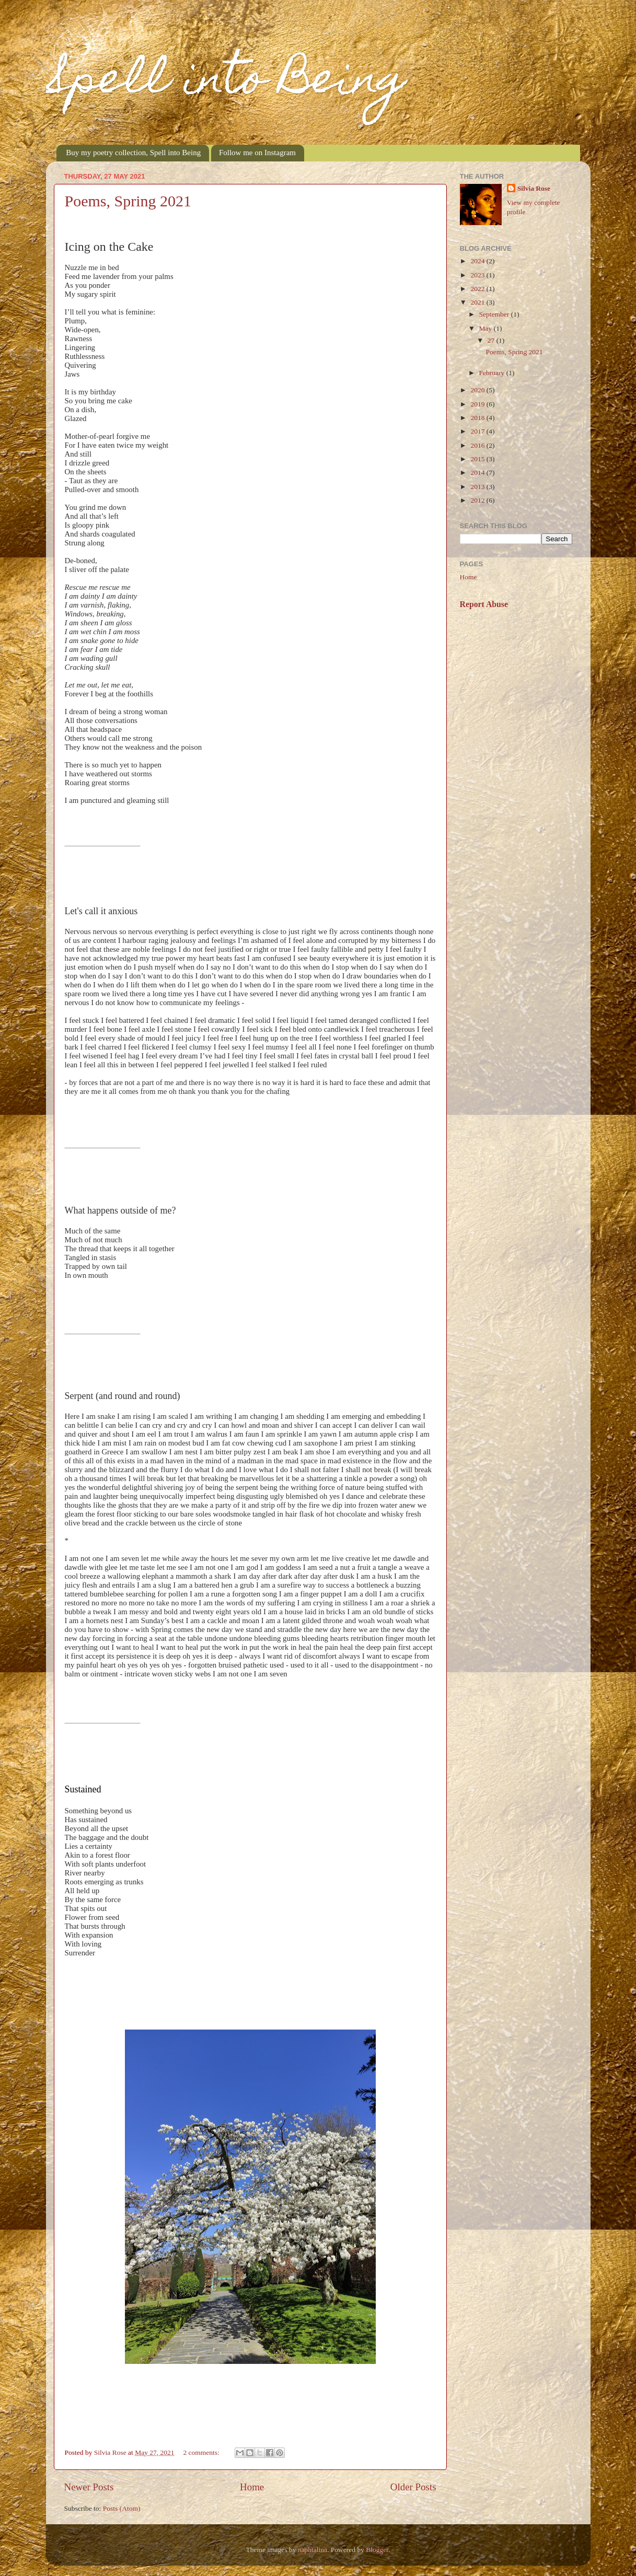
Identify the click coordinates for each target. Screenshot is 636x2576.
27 (492, 340)
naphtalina (312, 2550)
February (492, 373)
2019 (478, 404)
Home (252, 2486)
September (495, 314)
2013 (478, 487)
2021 (478, 302)
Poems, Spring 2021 (128, 200)
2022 (478, 289)
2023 (478, 275)
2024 (478, 261)
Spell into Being (226, 82)
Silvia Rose (533, 188)
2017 (478, 431)
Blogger (377, 2550)
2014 (478, 472)
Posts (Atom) (122, 2508)
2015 (478, 459)
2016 (478, 445)
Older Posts (413, 2486)
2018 (478, 418)
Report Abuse (484, 604)
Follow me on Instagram (257, 152)
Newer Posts (89, 2486)
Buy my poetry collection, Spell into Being (133, 152)
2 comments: (202, 2452)
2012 (478, 500)
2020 (478, 390)
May (486, 328)
